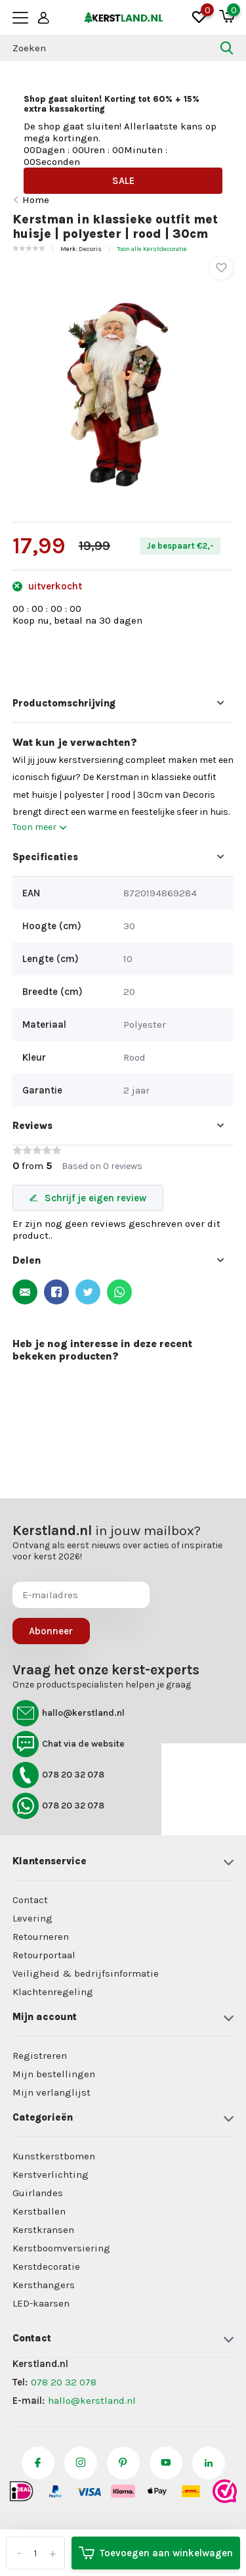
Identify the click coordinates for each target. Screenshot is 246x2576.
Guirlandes (37, 2193)
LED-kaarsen (41, 2303)
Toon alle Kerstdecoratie (152, 249)
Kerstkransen (43, 2230)
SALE (123, 181)
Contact (30, 1900)
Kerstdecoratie (46, 2266)
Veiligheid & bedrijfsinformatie (85, 1973)
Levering (32, 1918)
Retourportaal (43, 1955)
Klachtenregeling (52, 1992)
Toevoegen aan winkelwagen (156, 2553)
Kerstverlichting (50, 2174)
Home (35, 200)
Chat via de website (68, 1744)
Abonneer (51, 1631)
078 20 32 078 (58, 1775)
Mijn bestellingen (53, 2074)
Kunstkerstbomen (53, 2156)
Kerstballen (39, 2211)
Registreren (39, 2055)
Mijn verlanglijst (51, 2092)
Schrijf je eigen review (88, 1198)
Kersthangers (43, 2285)
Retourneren (40, 1937)
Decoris (90, 249)
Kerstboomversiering (61, 2248)
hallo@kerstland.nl (68, 1713)
